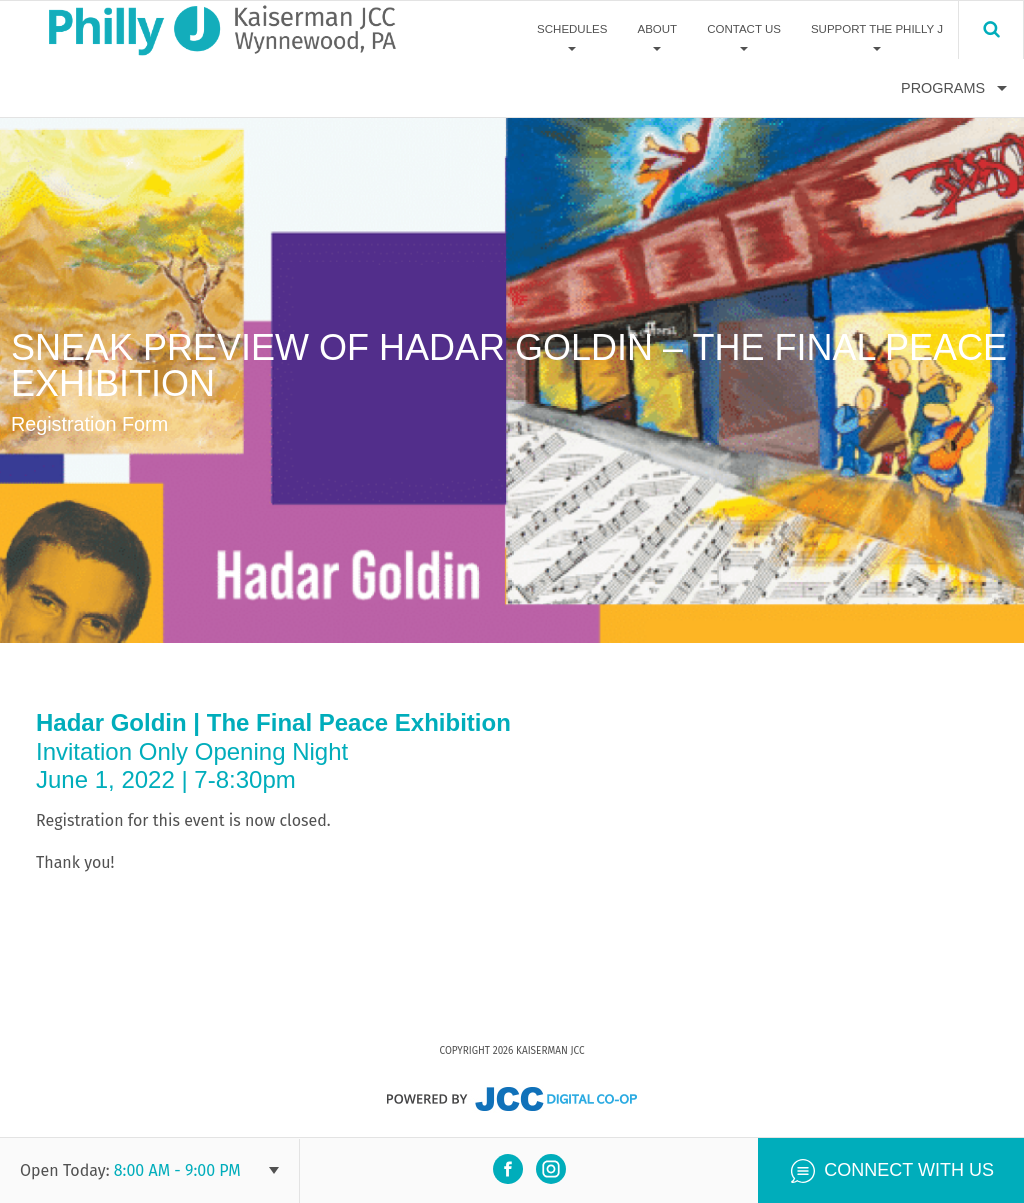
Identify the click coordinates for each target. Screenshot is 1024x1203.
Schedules (572, 29)
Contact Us (744, 29)
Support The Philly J (877, 29)
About (657, 29)
